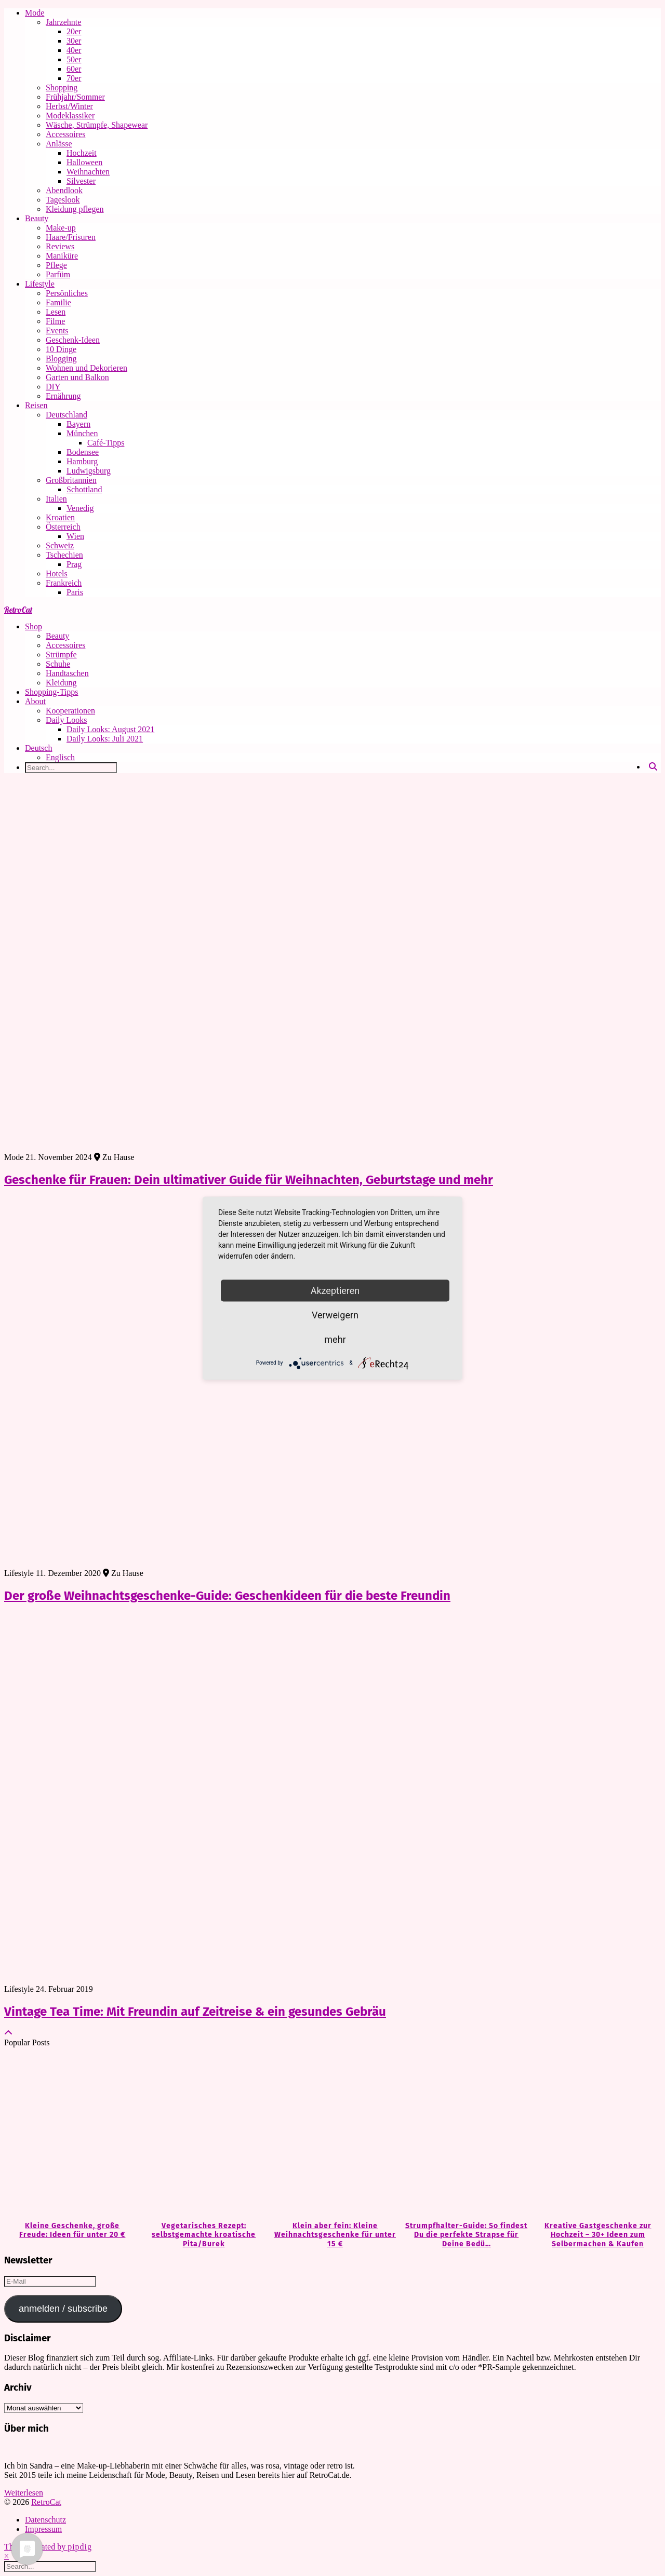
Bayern (78, 424)
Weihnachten (88, 171)
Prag (74, 564)
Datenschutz (45, 2519)
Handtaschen (67, 673)
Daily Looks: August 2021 (110, 729)
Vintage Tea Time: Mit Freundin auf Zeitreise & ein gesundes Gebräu (195, 2011)
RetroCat (18, 609)
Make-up (61, 227)
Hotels (57, 573)
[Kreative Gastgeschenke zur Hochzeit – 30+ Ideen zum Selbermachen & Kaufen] (595, 2134)
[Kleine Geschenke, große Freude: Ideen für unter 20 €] (70, 2134)
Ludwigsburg (88, 470)
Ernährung (63, 396)
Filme (55, 321)
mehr (334, 1338)
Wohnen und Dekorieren (86, 367)
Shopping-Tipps (51, 691)
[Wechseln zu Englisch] (353, 757)
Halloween (84, 162)
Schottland (84, 489)
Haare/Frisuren (71, 237)
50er (73, 59)
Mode (34, 12)
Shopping (61, 87)
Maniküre (62, 255)
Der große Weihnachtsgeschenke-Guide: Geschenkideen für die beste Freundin (227, 1595)
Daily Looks (66, 720)
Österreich (63, 526)
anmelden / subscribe (63, 2308)
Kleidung (61, 682)
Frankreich (64, 582)
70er (73, 78)
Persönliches (67, 293)
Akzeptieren (335, 1290)
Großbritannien (71, 480)
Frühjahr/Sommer (75, 96)
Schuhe (58, 663)
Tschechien (64, 554)
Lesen (55, 311)
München (82, 433)
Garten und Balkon (77, 377)
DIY (53, 386)
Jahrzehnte (63, 22)
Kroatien (60, 517)
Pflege (56, 265)
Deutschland (66, 414)
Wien (75, 536)
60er (73, 68)
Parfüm (58, 274)
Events (57, 330)
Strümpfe (61, 654)
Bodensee (82, 452)
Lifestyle (40, 283)
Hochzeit (81, 153)
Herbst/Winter (69, 106)
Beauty (36, 218)
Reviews (60, 246)
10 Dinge (61, 349)
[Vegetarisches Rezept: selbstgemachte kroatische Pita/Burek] (201, 2134)
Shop (33, 626)
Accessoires (65, 134)
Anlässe (59, 143)
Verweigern (335, 1314)
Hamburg (82, 461)
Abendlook (64, 190)
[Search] (653, 767)
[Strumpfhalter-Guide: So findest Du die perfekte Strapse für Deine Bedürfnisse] (464, 2134)
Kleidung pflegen (75, 209)
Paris (74, 592)
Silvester (81, 181)
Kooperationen (70, 710)
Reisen (36, 405)
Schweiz (60, 545)
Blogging (61, 358)
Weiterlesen (23, 2492)
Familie (58, 302)
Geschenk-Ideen (73, 339)
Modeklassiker (70, 115)
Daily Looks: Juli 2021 (104, 738)
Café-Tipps (105, 442)
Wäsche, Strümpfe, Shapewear (97, 124)
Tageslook (63, 199)
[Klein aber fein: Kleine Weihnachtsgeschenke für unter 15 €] (333, 2134)
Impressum (43, 2529)
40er (73, 50)
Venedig (80, 508)
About (35, 701)
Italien (56, 498)
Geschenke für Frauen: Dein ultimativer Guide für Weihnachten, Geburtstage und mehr (248, 1179)
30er (73, 40)
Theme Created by (48, 2546)
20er (73, 31)
